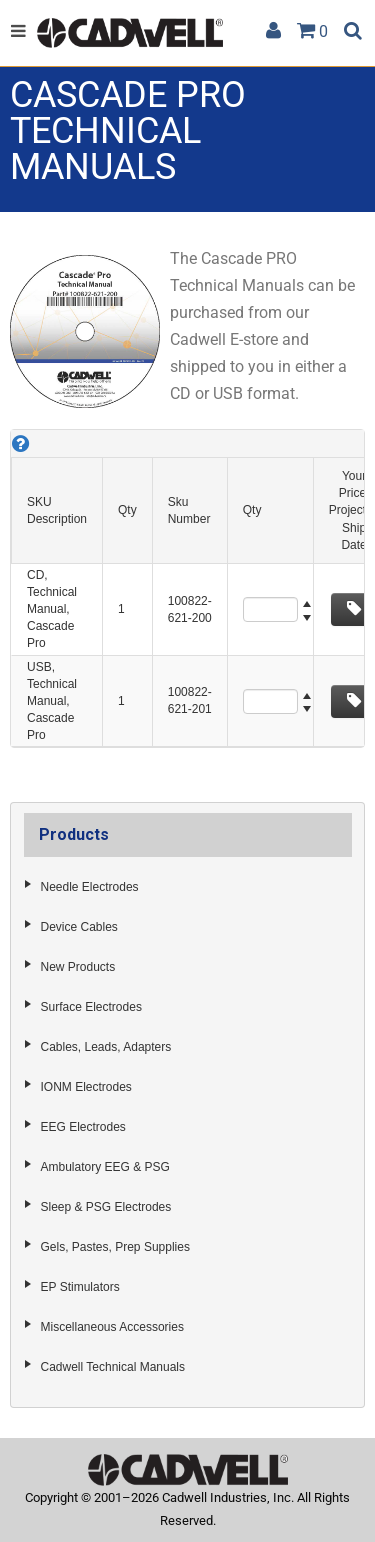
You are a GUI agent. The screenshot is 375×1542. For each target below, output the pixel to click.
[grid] (187, 588)
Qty (127, 510)
